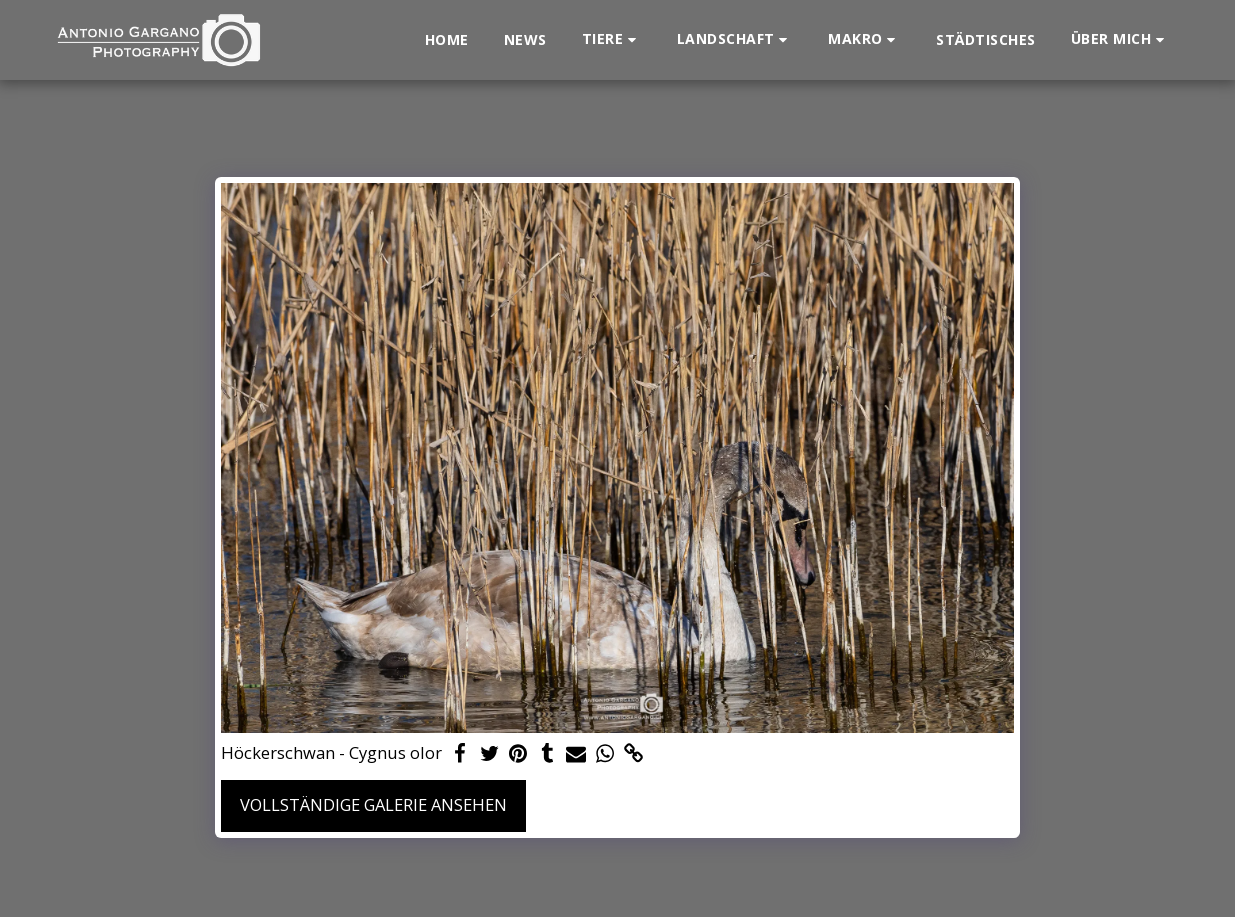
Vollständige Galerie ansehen (373, 804)
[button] (612, 39)
